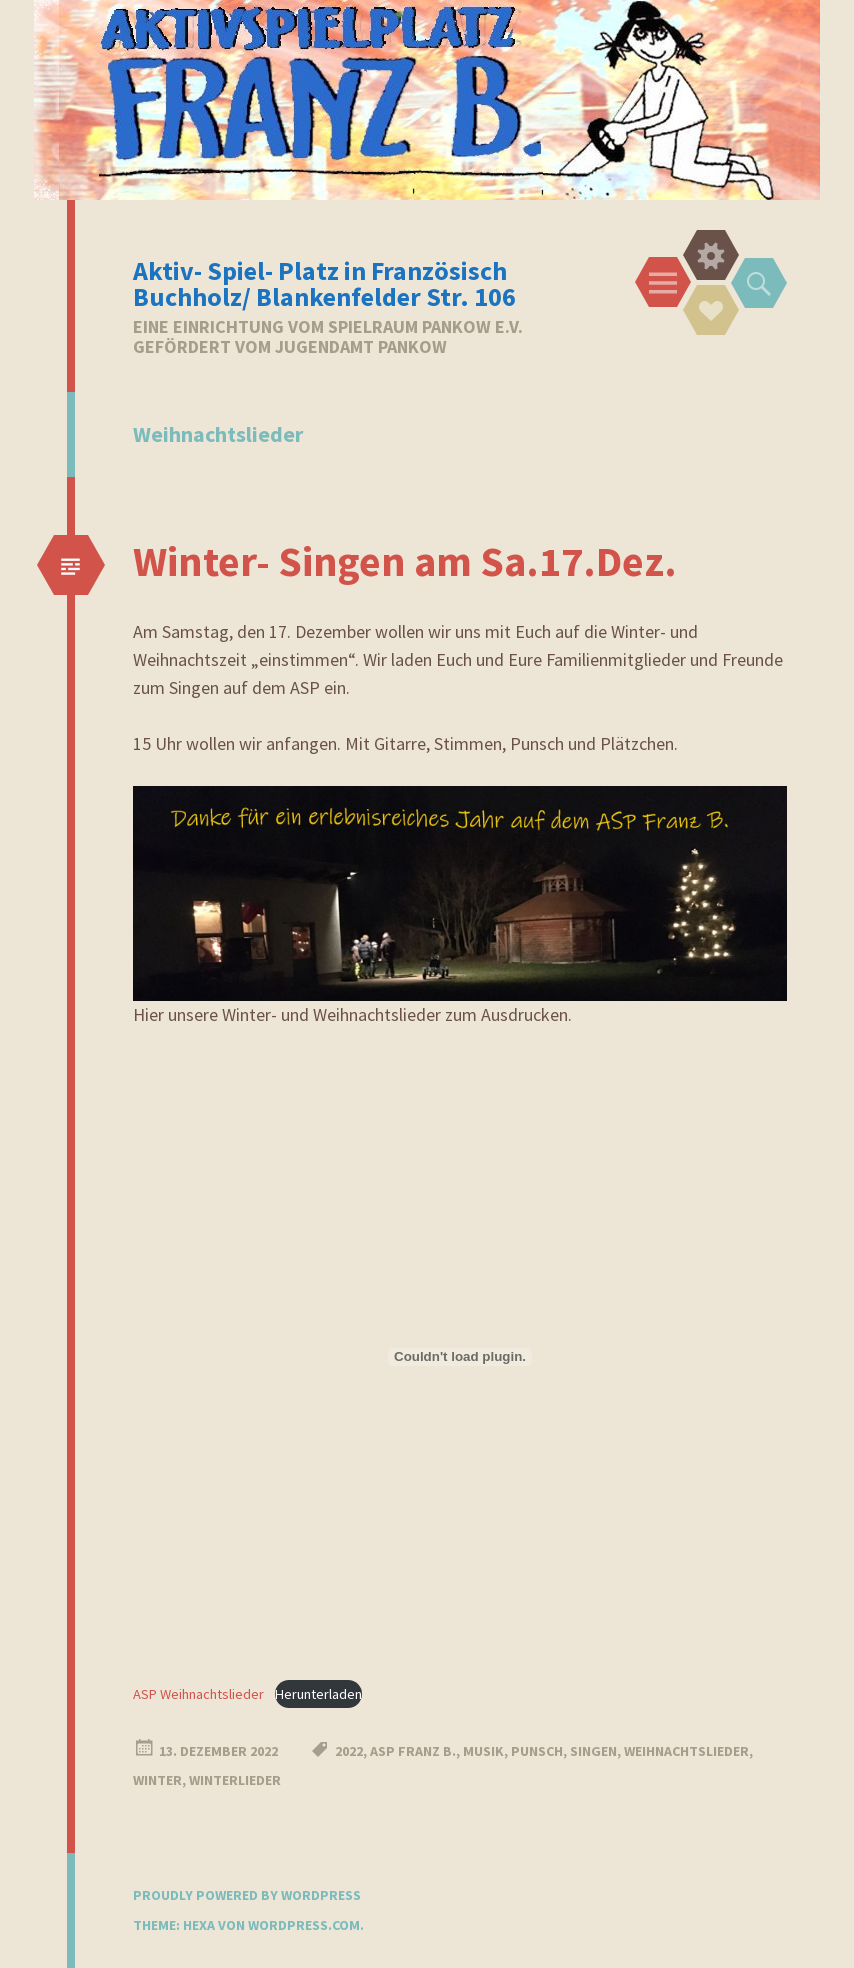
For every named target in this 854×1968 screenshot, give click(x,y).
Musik (483, 1751)
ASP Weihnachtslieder (198, 1694)
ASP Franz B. (413, 1751)
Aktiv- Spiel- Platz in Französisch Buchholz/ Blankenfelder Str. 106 (324, 283)
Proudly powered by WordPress (247, 1895)
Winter (157, 1780)
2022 (349, 1751)
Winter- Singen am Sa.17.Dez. (405, 561)
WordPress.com (304, 1925)
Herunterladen (318, 1694)
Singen (593, 1751)
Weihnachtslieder (686, 1751)
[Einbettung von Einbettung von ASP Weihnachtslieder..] (460, 1357)
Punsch (537, 1751)
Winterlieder (235, 1780)
